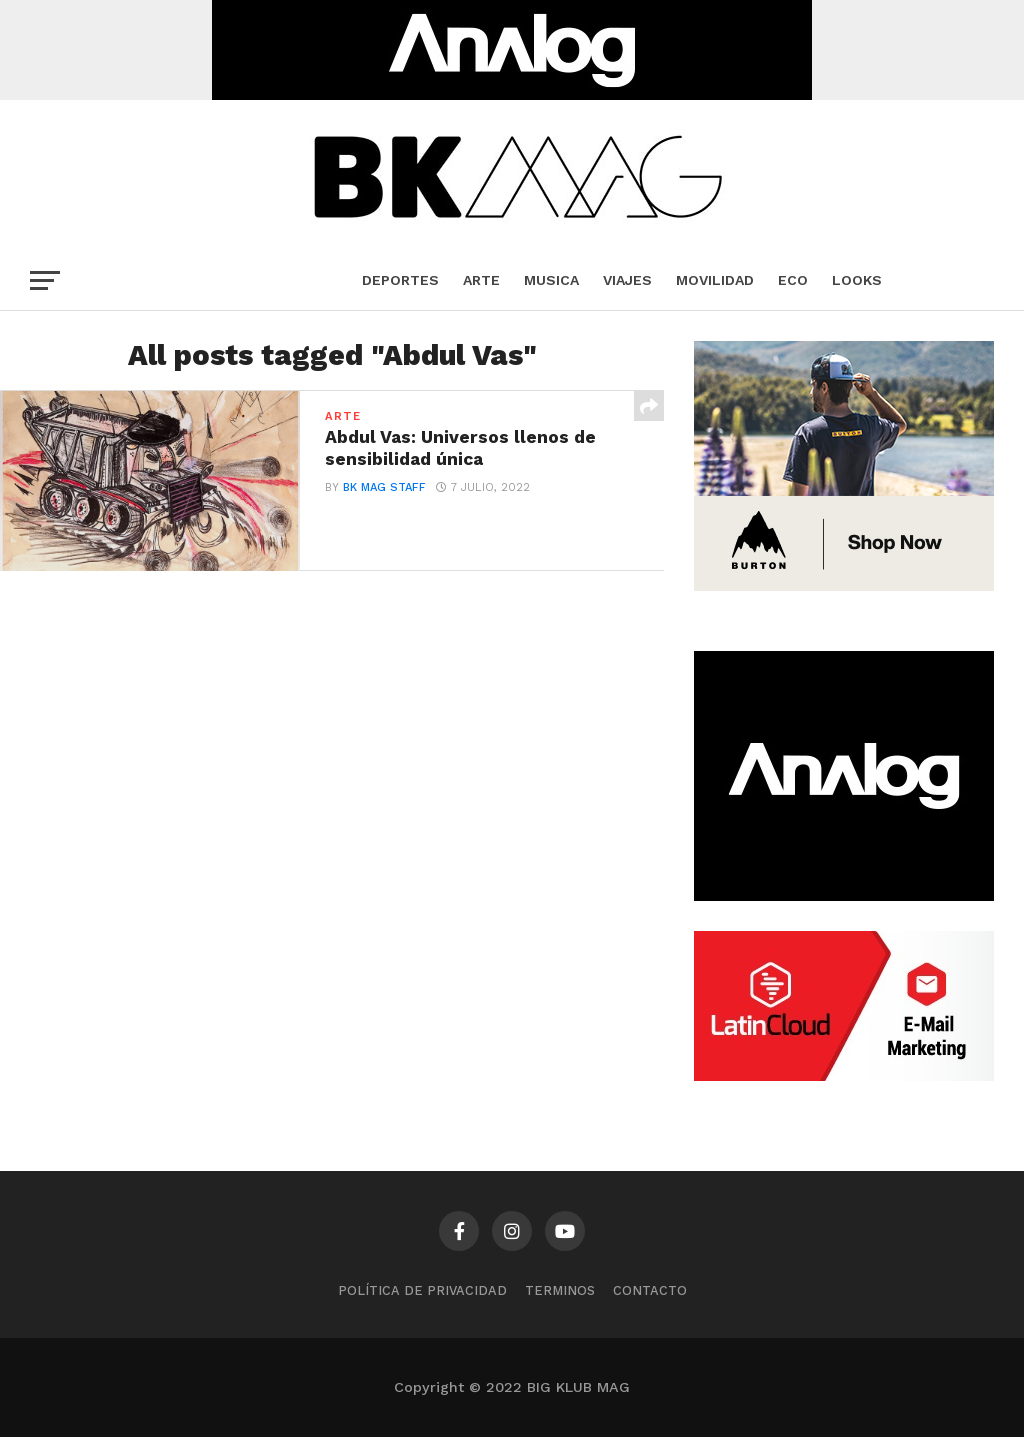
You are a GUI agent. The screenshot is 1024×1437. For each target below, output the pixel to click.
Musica (551, 280)
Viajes (627, 280)
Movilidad (715, 280)
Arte (481, 280)
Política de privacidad (422, 1290)
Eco (793, 280)
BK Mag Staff (384, 487)
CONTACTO (650, 1290)
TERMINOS (560, 1290)
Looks (857, 280)
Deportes (400, 280)
